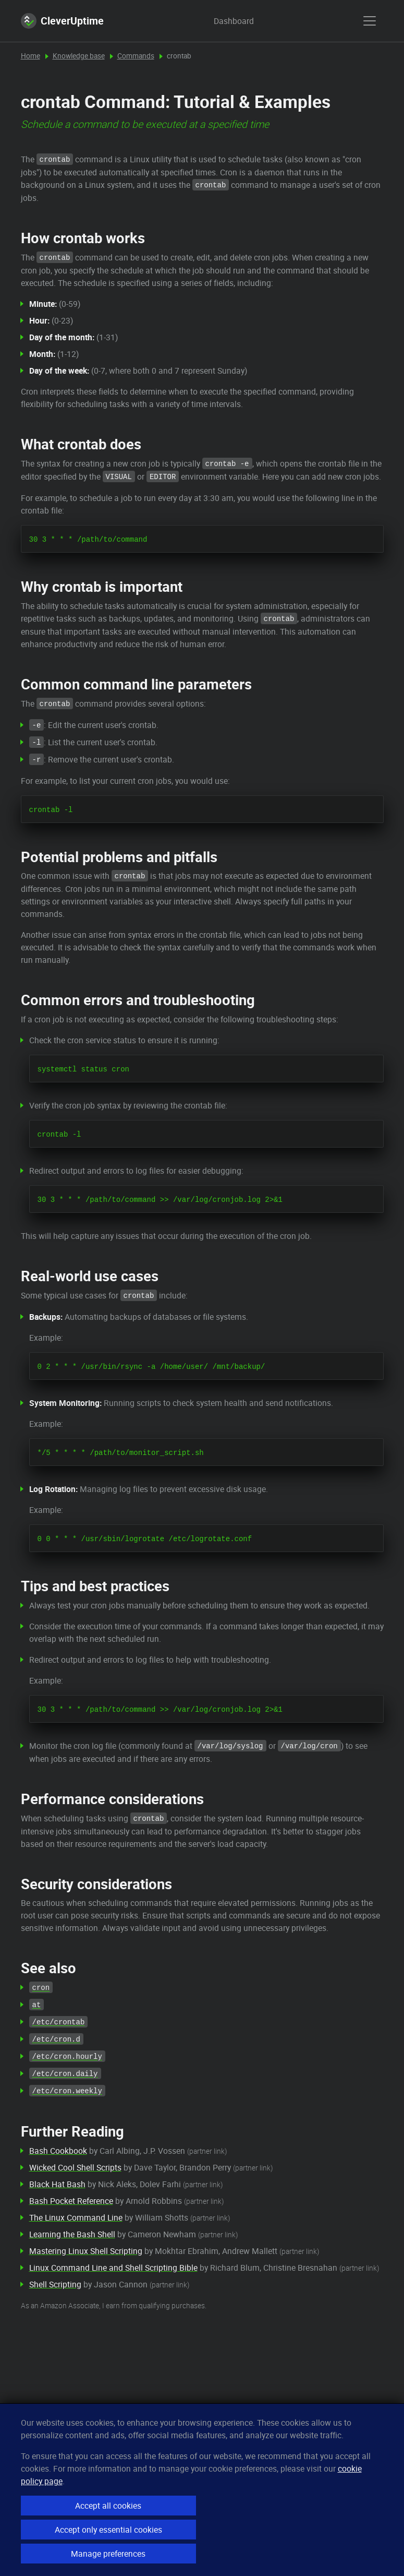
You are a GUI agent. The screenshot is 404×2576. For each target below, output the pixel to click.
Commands (135, 56)
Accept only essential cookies (108, 2529)
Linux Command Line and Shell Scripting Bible (113, 2267)
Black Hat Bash (57, 2184)
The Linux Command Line (76, 2217)
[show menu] (370, 21)
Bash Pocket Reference (71, 2201)
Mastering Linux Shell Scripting (85, 2251)
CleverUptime (62, 21)
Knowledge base (79, 56)
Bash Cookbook (58, 2150)
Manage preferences (108, 2553)
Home (30, 56)
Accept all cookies (108, 2505)
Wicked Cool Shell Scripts (75, 2167)
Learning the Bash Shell (72, 2234)
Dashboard (224, 21)
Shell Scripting (55, 2284)
